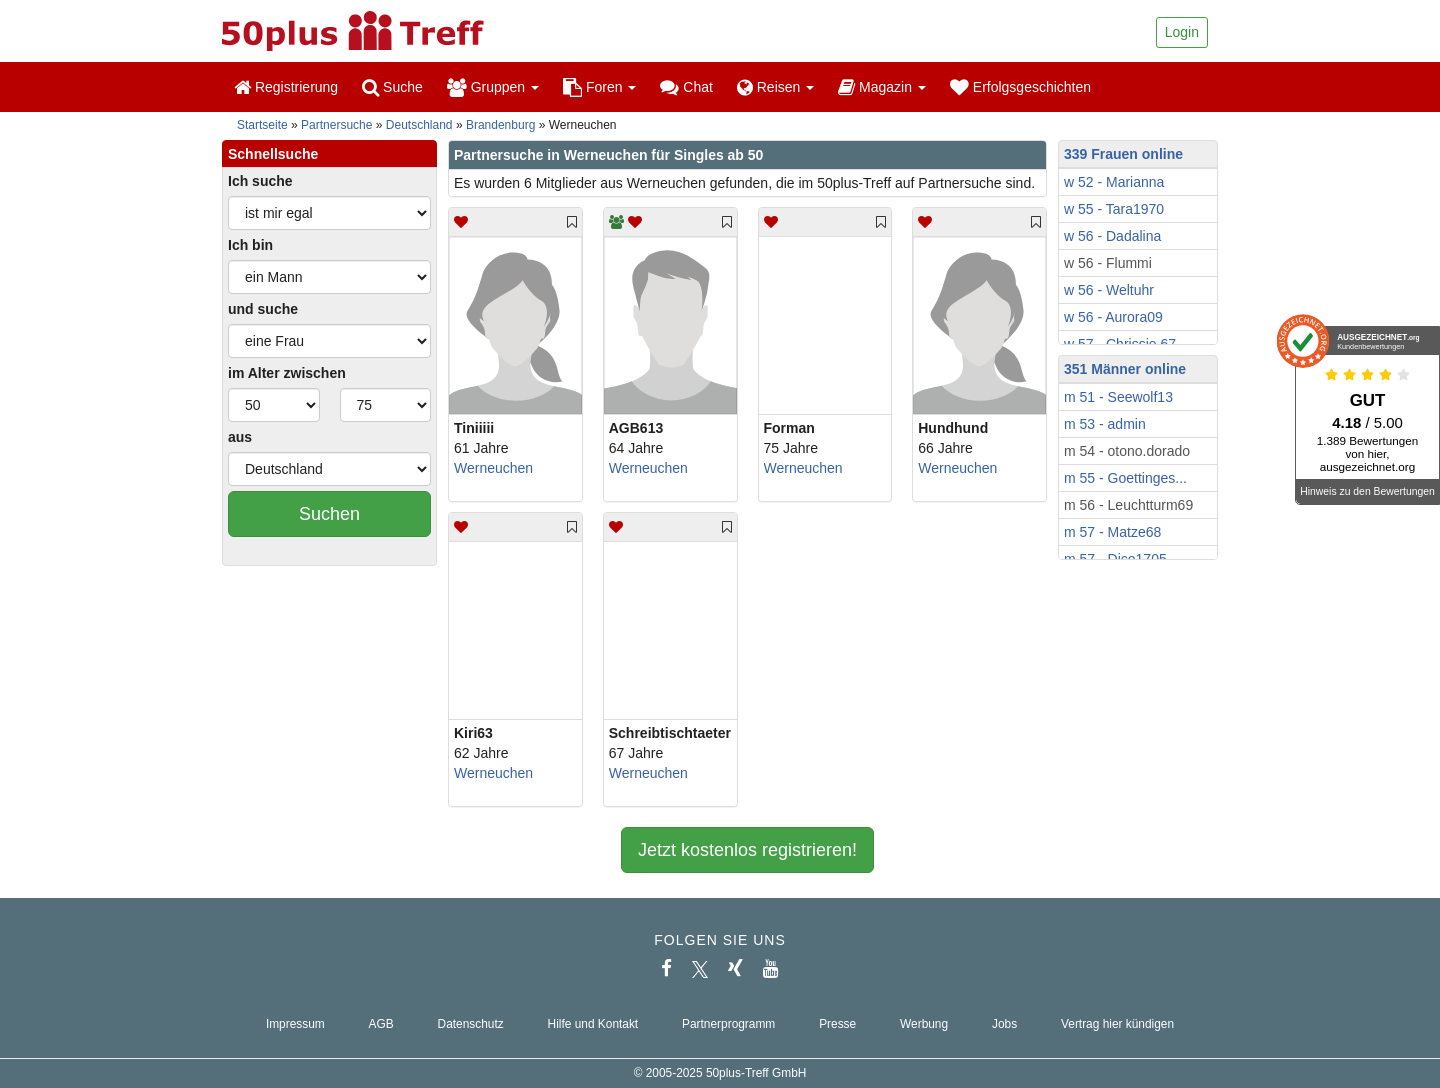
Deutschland (419, 125)
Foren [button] (599, 87)
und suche (263, 309)
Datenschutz (471, 1024)
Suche (392, 87)
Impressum (295, 1024)
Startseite (262, 125)
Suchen (329, 514)
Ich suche (260, 181)
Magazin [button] (882, 87)
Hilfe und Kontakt (593, 1024)
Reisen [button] (775, 87)
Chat (686, 87)
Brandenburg (500, 125)
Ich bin (250, 245)
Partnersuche (336, 125)
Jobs (1004, 1024)
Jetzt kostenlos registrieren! (747, 850)
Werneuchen (493, 468)
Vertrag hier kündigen (1117, 1024)
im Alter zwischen (287, 373)
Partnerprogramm (728, 1024)
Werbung (924, 1024)
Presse (837, 1024)
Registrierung (286, 87)
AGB (381, 1024)
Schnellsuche (273, 154)
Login (1182, 32)
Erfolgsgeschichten (1020, 87)
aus (240, 437)
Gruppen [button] (493, 87)
